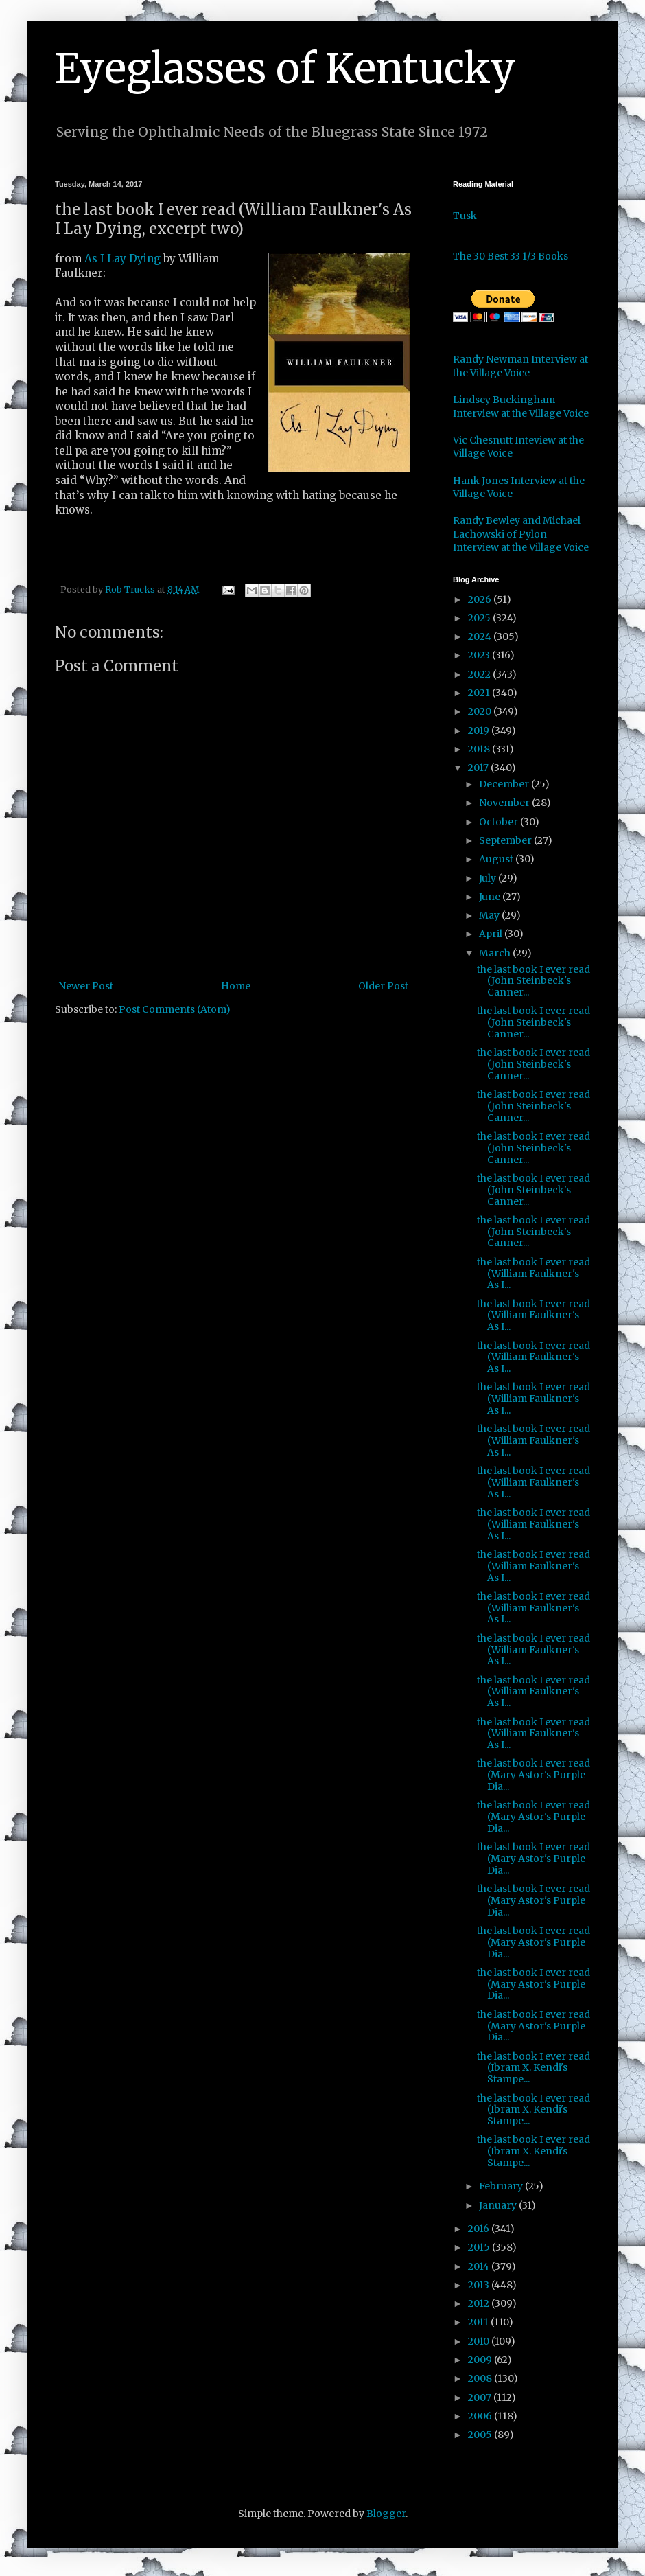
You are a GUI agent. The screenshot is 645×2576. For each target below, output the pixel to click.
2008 (481, 2378)
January (499, 2205)
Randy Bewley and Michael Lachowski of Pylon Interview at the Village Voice (521, 533)
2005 (481, 2434)
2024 (480, 636)
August (497, 859)
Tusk (465, 215)
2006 (481, 2416)
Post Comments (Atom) (175, 1009)
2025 (480, 618)
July (488, 878)
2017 (479, 767)
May (490, 915)
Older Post (383, 986)
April (491, 934)
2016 (479, 2228)
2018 (480, 749)
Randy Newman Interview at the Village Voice (520, 366)
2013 (479, 2285)
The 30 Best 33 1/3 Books (510, 256)
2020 (480, 711)
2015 (480, 2247)
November (505, 802)
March (496, 953)
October (499, 822)
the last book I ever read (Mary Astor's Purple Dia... (533, 1775)
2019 (479, 730)
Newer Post (85, 986)
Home (235, 986)
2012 (479, 2303)
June (490, 896)
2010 (479, 2341)
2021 (480, 693)
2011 (479, 2322)
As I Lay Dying (122, 258)
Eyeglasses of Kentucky (285, 68)
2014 (479, 2266)
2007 (480, 2397)
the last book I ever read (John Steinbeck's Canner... (533, 981)
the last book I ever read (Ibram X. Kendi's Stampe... (533, 2068)
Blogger (386, 2513)
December (505, 784)
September (506, 840)
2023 (480, 655)
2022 (480, 674)
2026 (480, 599)
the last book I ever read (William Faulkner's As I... (533, 1273)
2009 (481, 2360)
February (502, 2186)
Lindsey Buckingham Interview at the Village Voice (521, 406)
